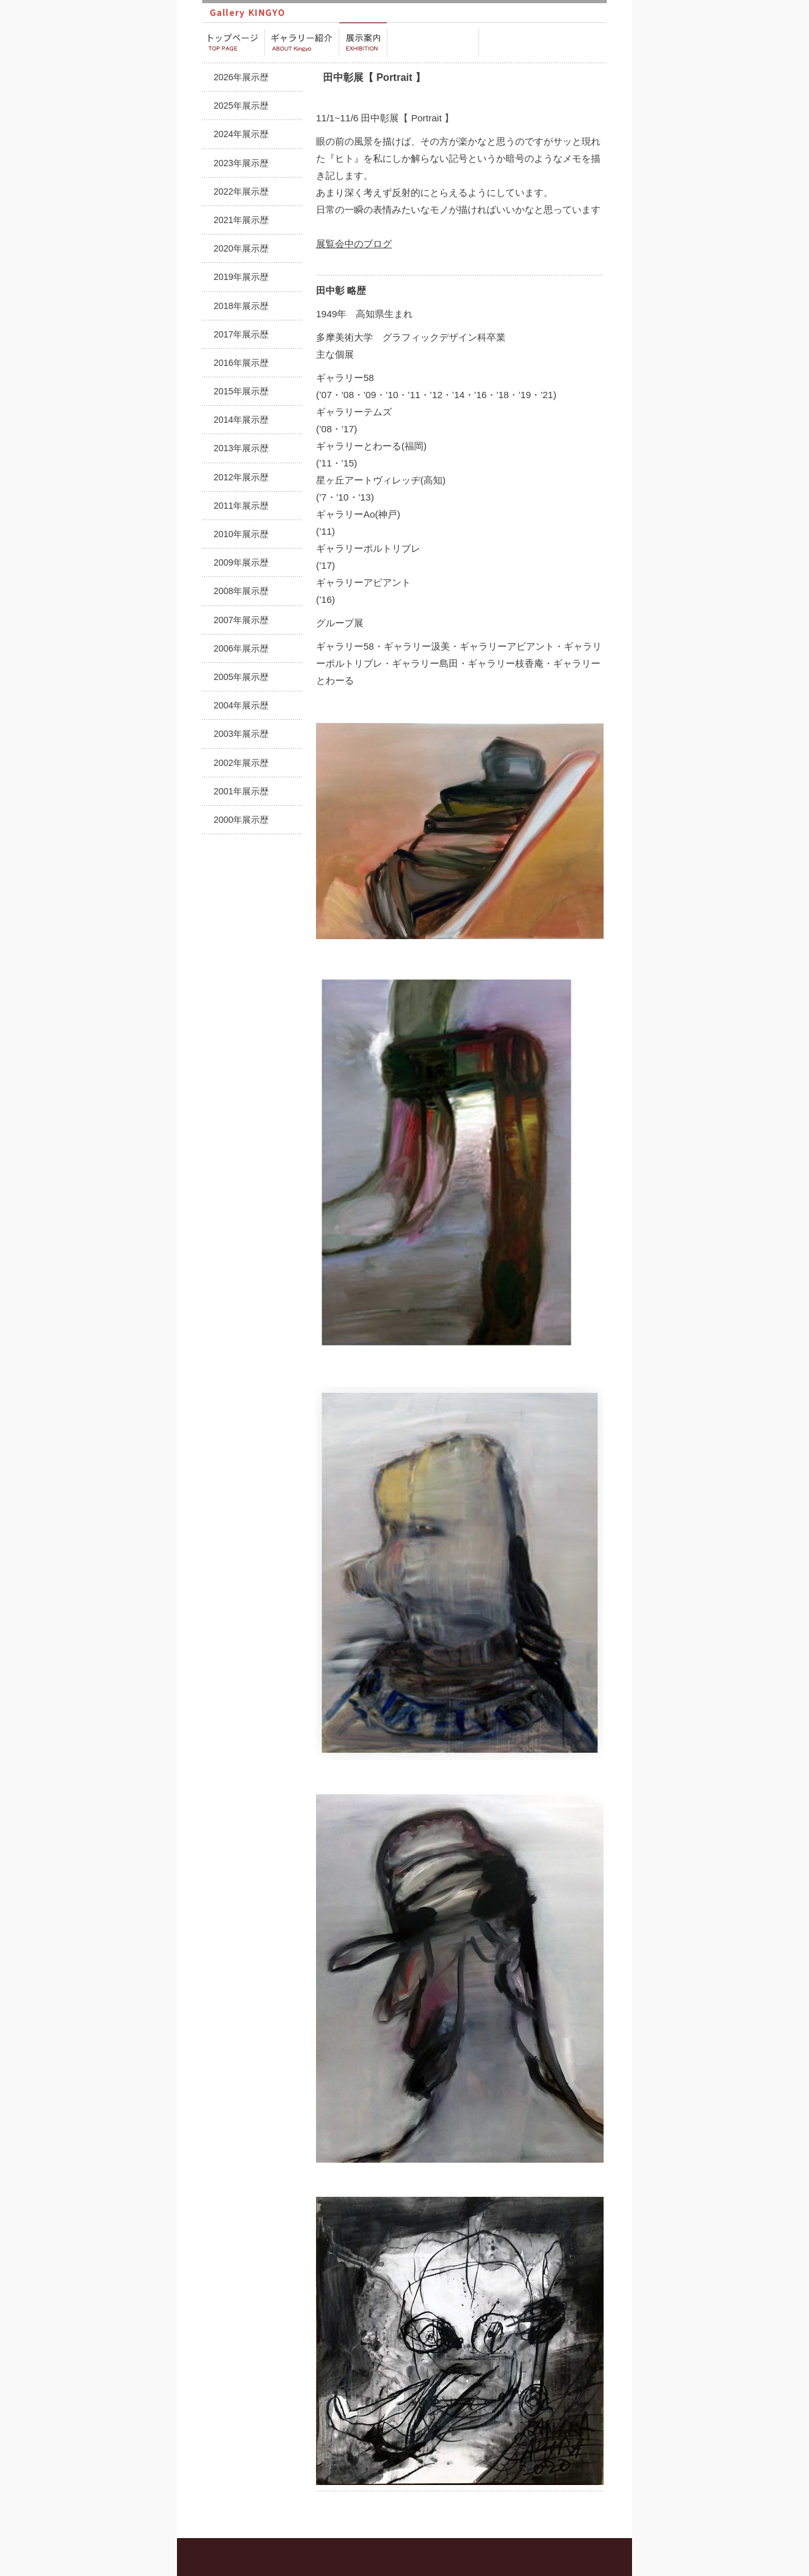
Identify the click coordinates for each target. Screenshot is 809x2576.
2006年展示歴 (241, 648)
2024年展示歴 (241, 134)
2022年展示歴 (241, 191)
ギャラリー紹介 (302, 41)
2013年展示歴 (241, 448)
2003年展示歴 (241, 734)
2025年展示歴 (241, 105)
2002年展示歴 (241, 763)
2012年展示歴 (241, 477)
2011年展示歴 (241, 506)
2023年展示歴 (241, 163)
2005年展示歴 (241, 677)
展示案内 (363, 41)
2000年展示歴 (241, 820)
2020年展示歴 (241, 248)
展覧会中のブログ (354, 243)
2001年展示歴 (241, 791)
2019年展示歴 (241, 277)
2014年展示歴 (241, 420)
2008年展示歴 (241, 591)
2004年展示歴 (241, 705)
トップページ (233, 41)
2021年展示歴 (241, 220)
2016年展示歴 (241, 363)
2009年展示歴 (241, 562)
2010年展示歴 (241, 534)
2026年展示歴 (241, 77)
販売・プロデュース (432, 41)
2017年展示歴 (241, 334)
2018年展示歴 (241, 306)
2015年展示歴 (241, 391)
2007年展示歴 (241, 620)
